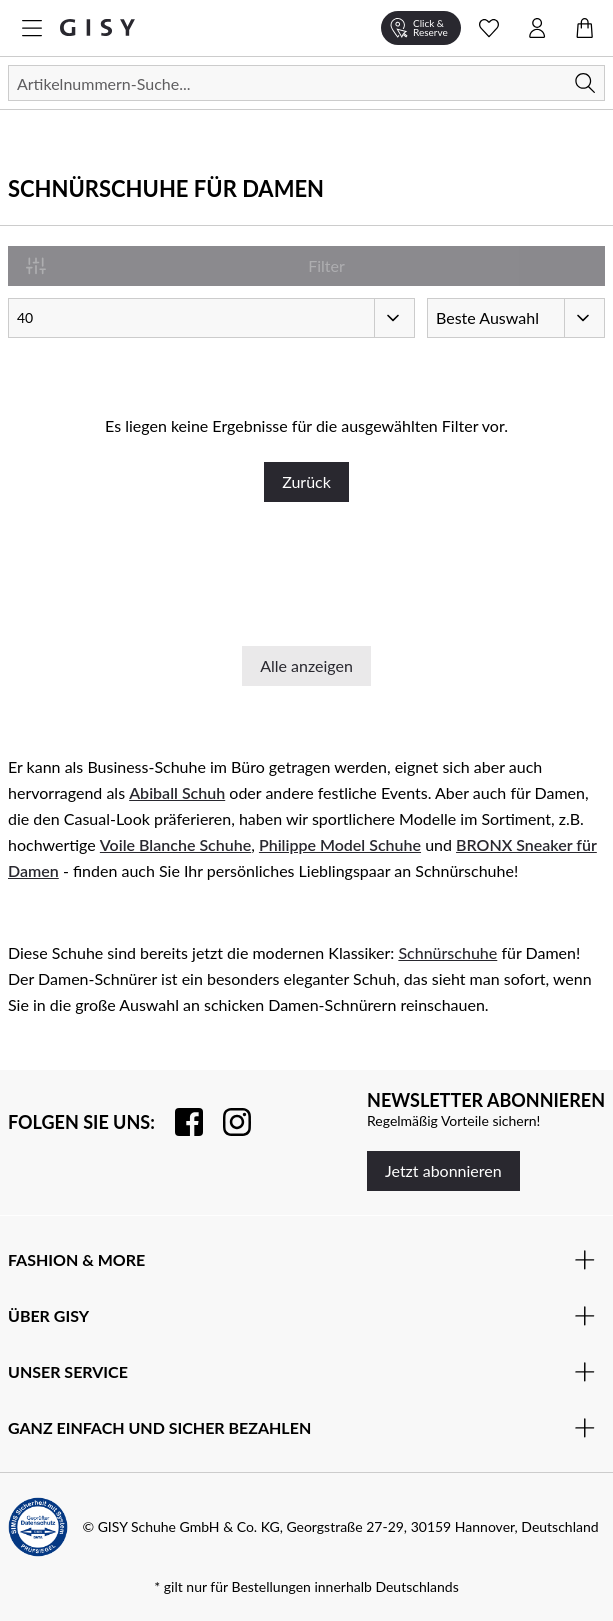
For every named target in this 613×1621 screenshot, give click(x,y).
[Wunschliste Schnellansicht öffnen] (489, 28)
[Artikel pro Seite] (211, 318)
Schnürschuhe (447, 952)
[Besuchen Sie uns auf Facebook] (179, 1122)
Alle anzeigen (306, 665)
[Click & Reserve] (421, 28)
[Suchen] (306, 83)
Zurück (306, 481)
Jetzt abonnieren (443, 1170)
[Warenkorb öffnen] (585, 28)
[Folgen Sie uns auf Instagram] (227, 1122)
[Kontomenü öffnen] (537, 28)
